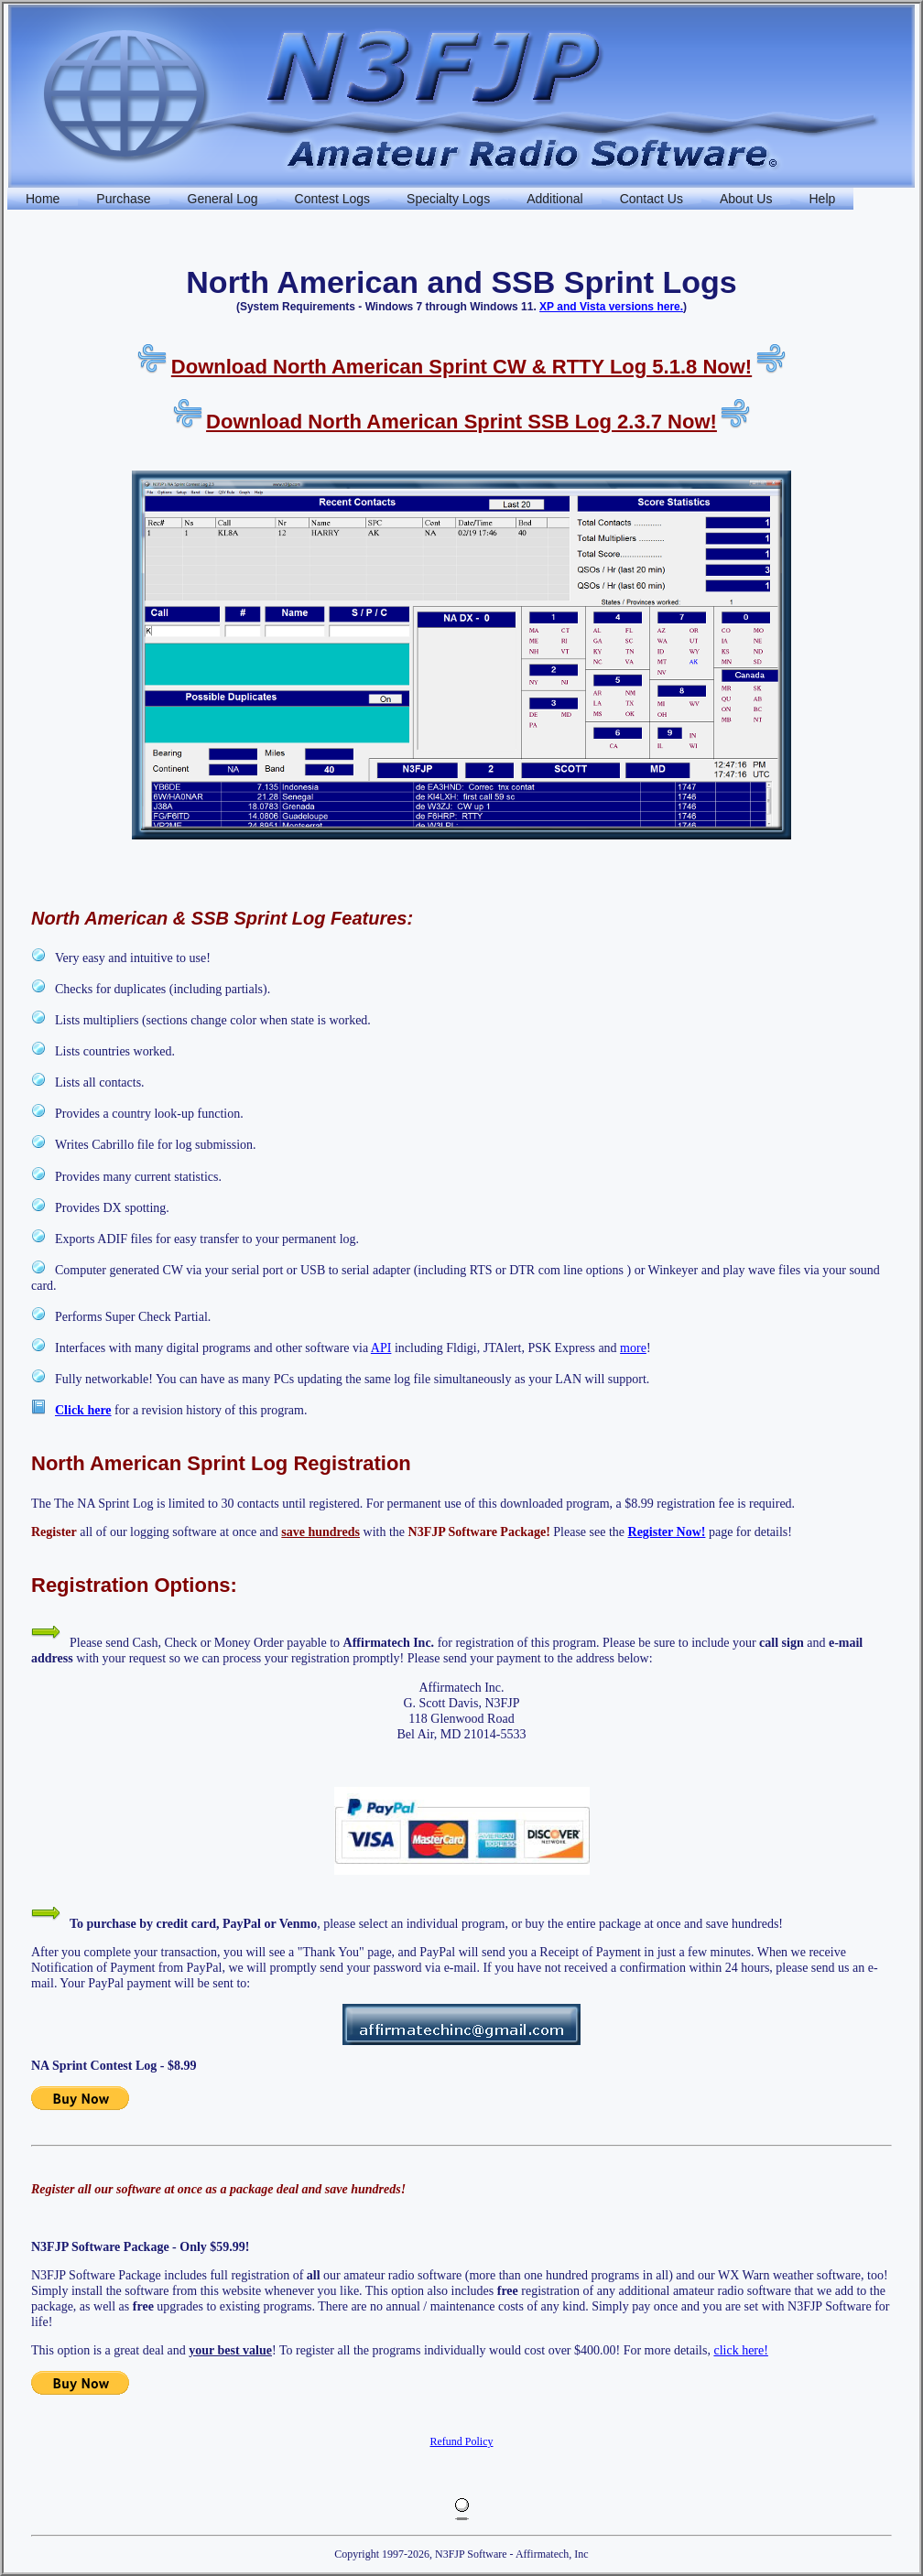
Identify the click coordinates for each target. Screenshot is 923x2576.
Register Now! (667, 1532)
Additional (555, 198)
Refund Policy (462, 2441)
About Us (746, 198)
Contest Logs (333, 198)
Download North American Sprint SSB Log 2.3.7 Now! (461, 421)
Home (43, 198)
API (381, 1348)
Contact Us (651, 198)
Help (822, 198)
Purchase (123, 198)
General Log (223, 198)
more (633, 1348)
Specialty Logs (448, 198)
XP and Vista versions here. (611, 306)
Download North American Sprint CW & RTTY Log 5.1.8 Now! (461, 366)
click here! (740, 2350)
